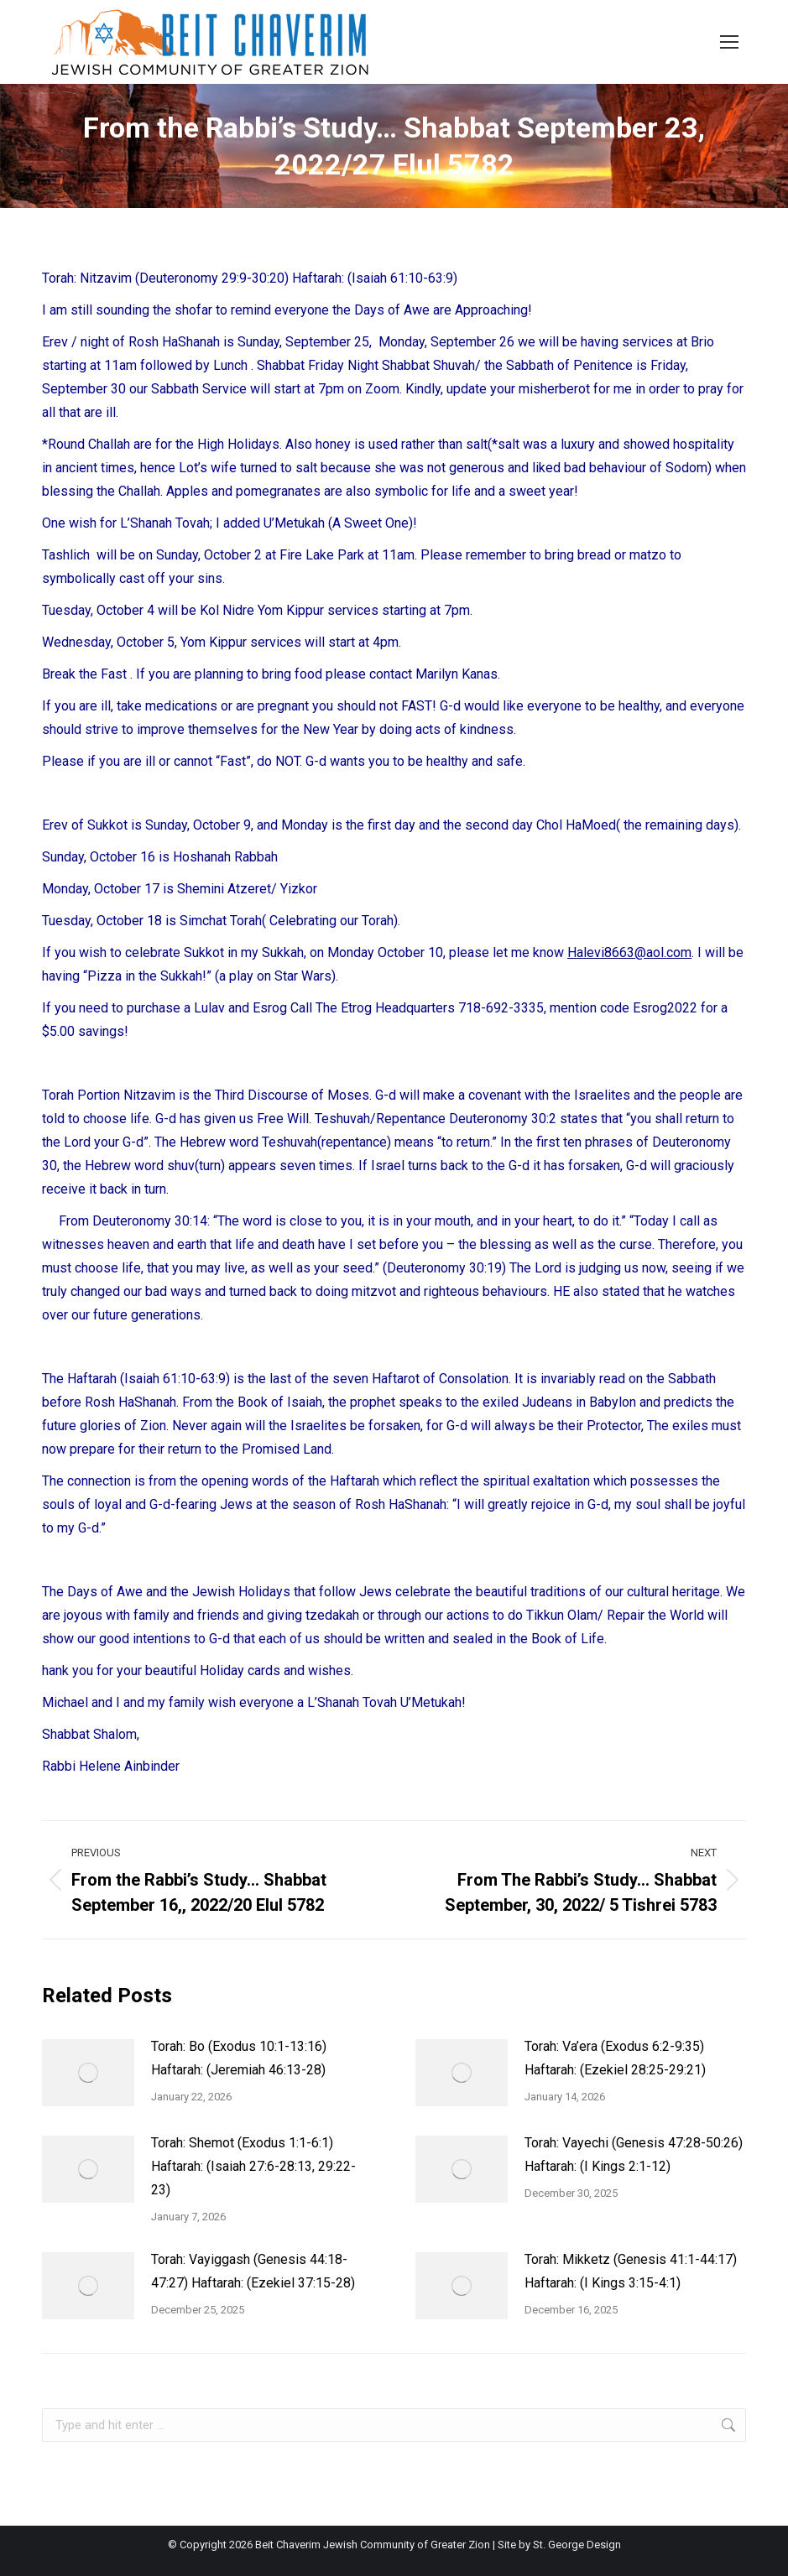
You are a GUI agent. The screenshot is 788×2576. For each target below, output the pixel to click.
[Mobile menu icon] (729, 42)
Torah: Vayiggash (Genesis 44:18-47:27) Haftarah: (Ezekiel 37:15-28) (253, 2271)
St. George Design (577, 2544)
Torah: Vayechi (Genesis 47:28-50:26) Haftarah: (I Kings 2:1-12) (633, 2154)
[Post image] (88, 2072)
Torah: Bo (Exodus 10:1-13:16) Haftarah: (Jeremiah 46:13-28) (238, 2058)
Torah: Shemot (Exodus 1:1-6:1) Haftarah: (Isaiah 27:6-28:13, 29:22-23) (253, 2166)
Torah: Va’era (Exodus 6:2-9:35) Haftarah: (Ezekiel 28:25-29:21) (615, 2058)
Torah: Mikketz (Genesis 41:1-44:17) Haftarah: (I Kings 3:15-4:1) (630, 2271)
